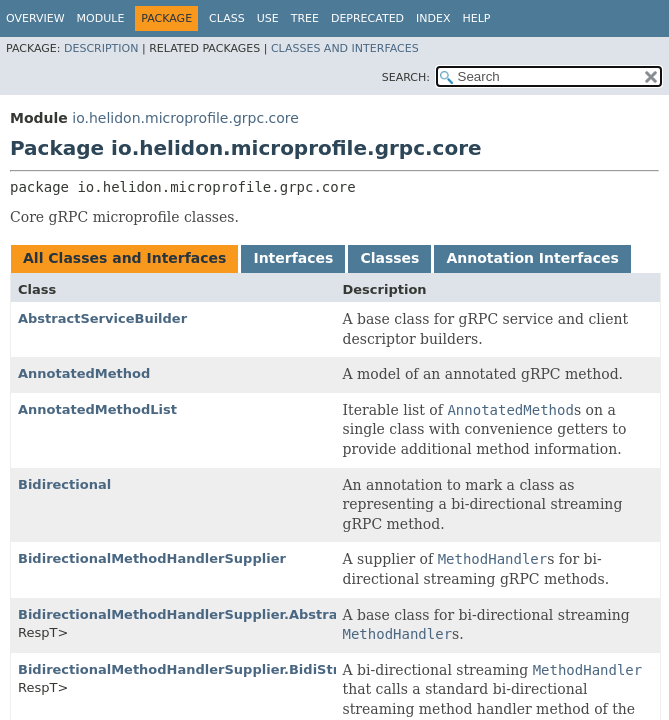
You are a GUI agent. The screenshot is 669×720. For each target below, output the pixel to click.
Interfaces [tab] (293, 258)
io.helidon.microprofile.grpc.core (185, 118)
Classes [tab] (389, 258)
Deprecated (367, 18)
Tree (305, 18)
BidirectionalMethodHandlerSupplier (152, 558)
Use (268, 18)
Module (101, 18)
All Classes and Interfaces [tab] (124, 258)
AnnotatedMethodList (97, 409)
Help (477, 18)
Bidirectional (64, 484)
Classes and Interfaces (345, 48)
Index (433, 18)
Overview (35, 18)
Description (101, 48)
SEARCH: (406, 77)
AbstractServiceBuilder (102, 318)
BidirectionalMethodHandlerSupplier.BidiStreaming (205, 669)
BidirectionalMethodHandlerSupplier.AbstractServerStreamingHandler (276, 614)
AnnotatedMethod (84, 373)
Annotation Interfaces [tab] (532, 258)
